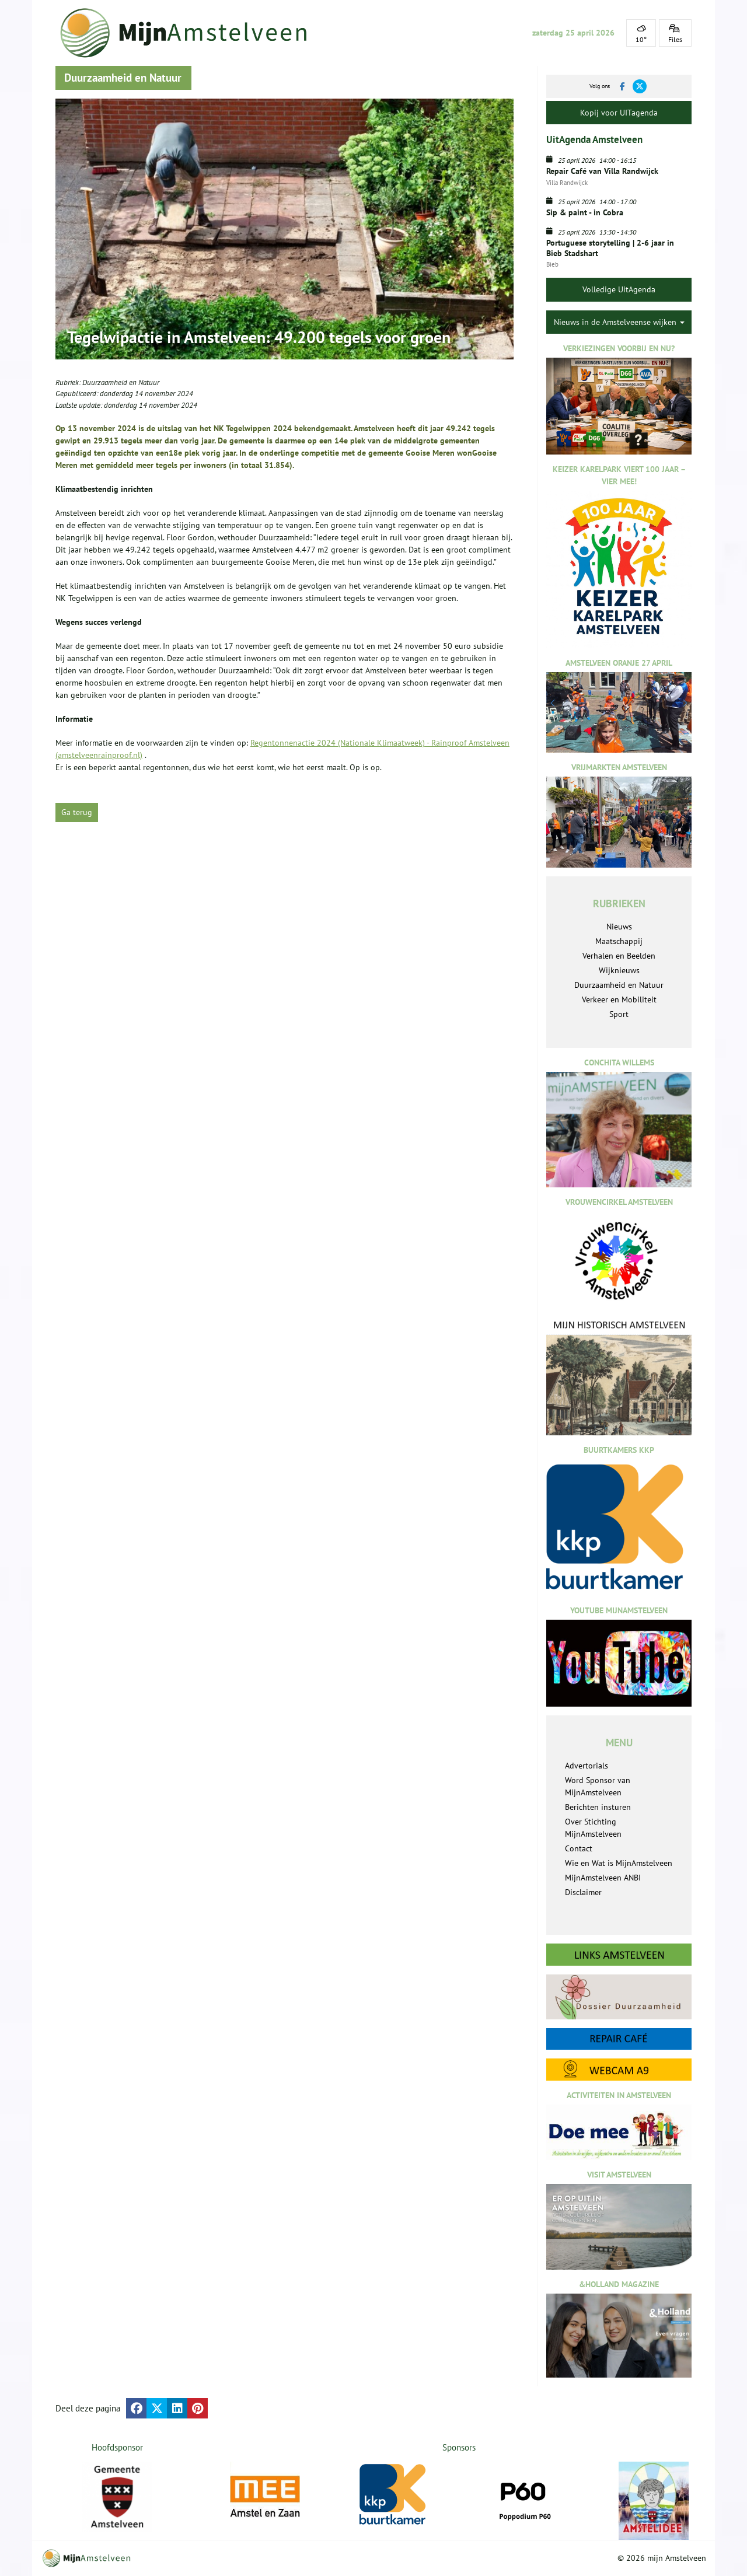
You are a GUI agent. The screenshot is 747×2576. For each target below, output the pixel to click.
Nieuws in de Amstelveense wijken (619, 322)
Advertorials (586, 1765)
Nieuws (619, 926)
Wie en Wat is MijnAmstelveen (618, 1863)
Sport (619, 1014)
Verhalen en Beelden (618, 955)
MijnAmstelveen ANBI (603, 1877)
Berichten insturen (598, 1807)
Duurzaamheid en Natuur (120, 382)
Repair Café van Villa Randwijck (602, 171)
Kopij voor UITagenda (619, 112)
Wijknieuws (619, 970)
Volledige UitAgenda (618, 289)
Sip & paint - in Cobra (584, 212)
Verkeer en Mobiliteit (619, 999)
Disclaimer (583, 1892)
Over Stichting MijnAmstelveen (593, 1827)
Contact (578, 1848)
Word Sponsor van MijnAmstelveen (597, 1786)
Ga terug (76, 812)
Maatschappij (619, 941)
